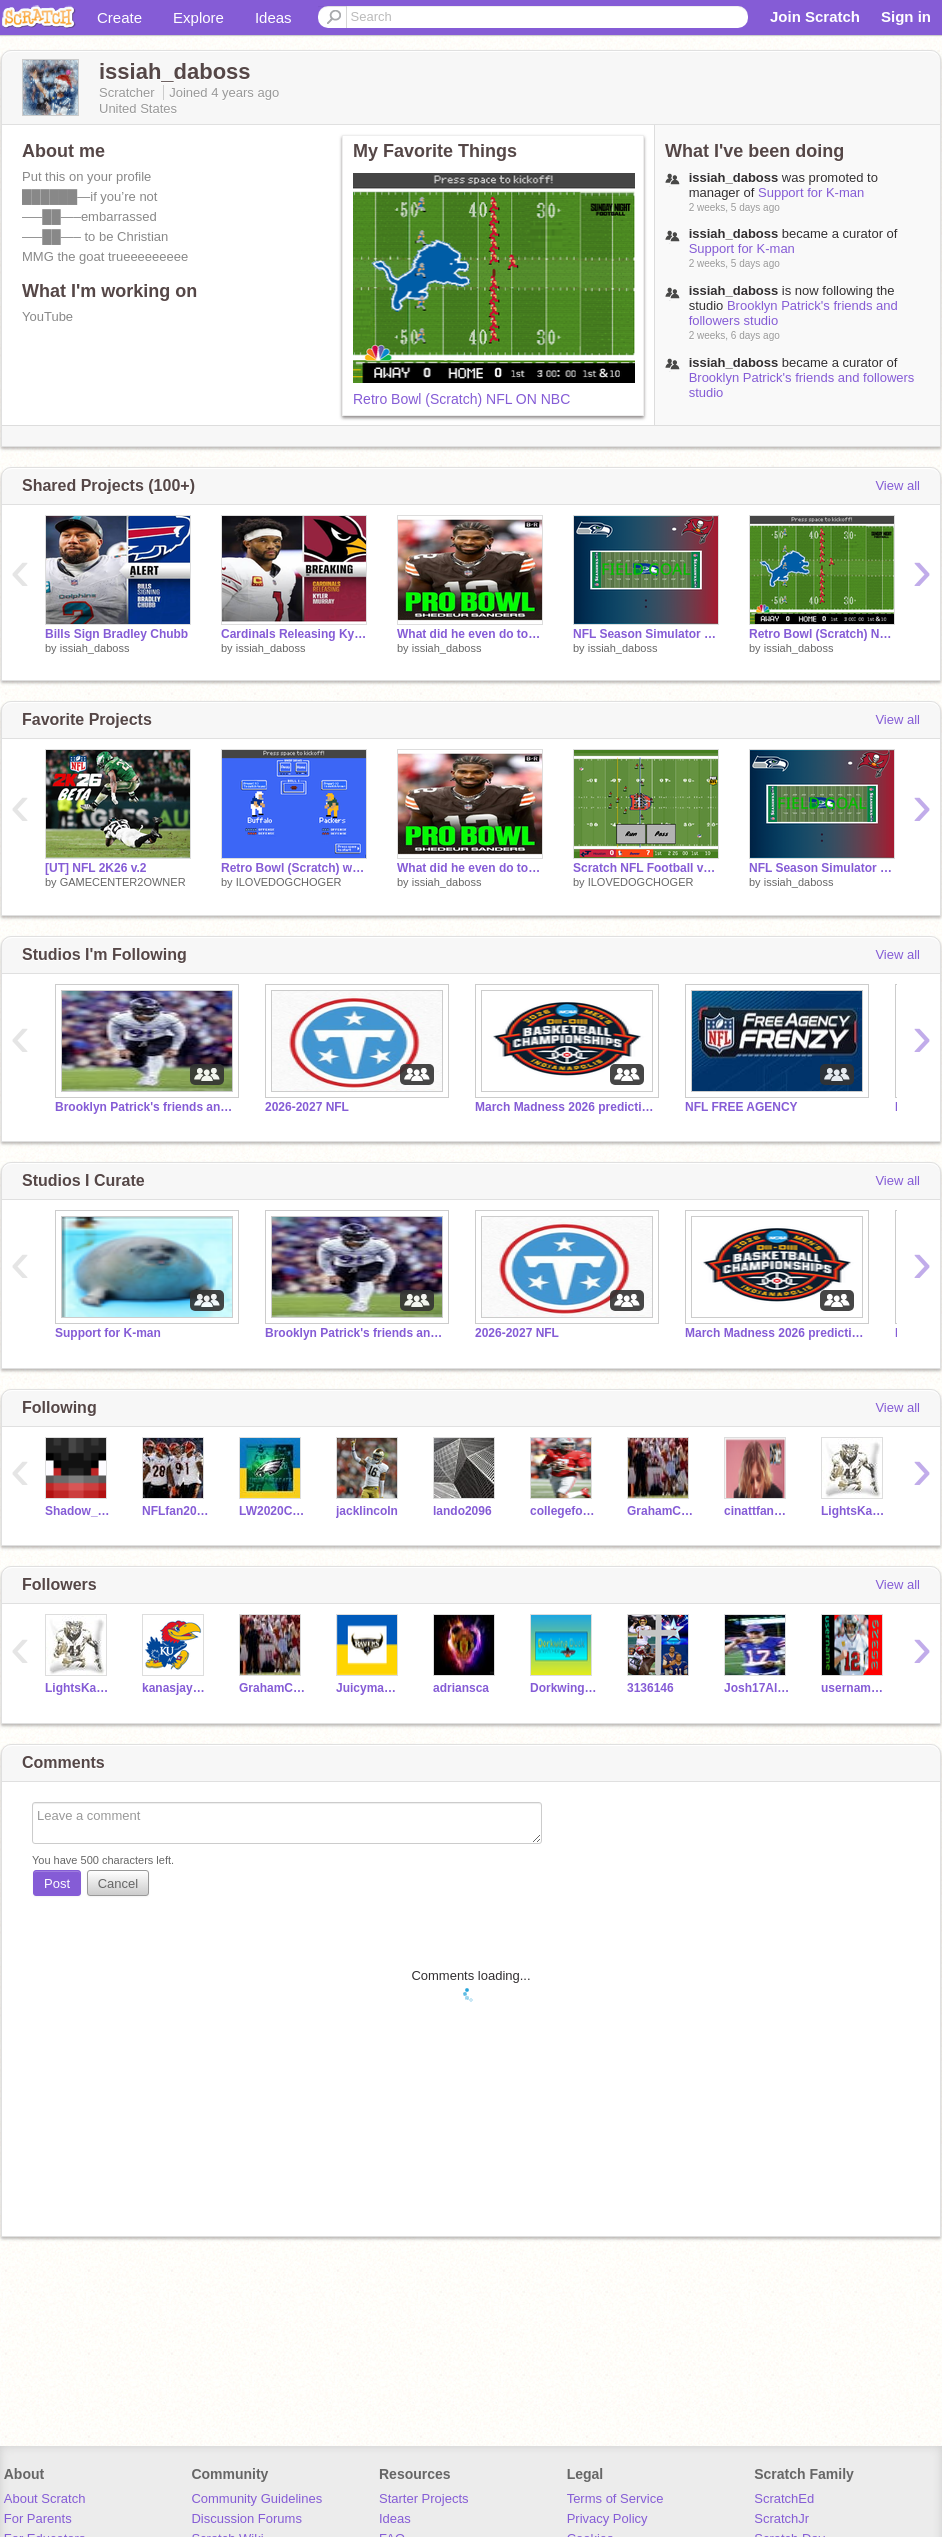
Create (119, 17)
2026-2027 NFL (307, 1107)
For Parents (38, 2518)
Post (57, 1883)
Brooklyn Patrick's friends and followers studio (145, 1107)
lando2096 (462, 1511)
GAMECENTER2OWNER (123, 882)
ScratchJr (781, 2518)
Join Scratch (815, 16)
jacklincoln (367, 1511)
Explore (198, 17)
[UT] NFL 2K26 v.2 (95, 868)
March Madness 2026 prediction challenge (565, 1107)
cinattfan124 (757, 1511)
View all (897, 485)
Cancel (118, 1883)
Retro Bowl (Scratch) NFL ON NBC (461, 399)
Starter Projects (424, 2498)
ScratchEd (784, 2498)
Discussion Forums (246, 2518)
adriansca (461, 1688)
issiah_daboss (95, 648)
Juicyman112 (369, 1688)
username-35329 (854, 1688)
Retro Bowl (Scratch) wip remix (294, 868)
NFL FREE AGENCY (741, 1107)
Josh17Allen (757, 1688)
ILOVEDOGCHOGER (289, 882)
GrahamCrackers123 (660, 1511)
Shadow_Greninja (78, 1511)
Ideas (273, 17)
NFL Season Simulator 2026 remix (646, 634)
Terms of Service (615, 2498)
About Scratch (45, 2498)
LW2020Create (272, 1511)
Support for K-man (811, 192)
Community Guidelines (256, 2498)
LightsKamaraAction (854, 1511)
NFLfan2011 (175, 1511)
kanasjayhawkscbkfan (175, 1688)
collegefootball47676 (563, 1511)
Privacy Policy (607, 2518)
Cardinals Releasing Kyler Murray (294, 634)
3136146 (650, 1688)
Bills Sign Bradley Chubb (116, 634)
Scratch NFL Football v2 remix (646, 868)
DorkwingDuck (563, 1688)
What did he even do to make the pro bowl (470, 634)
